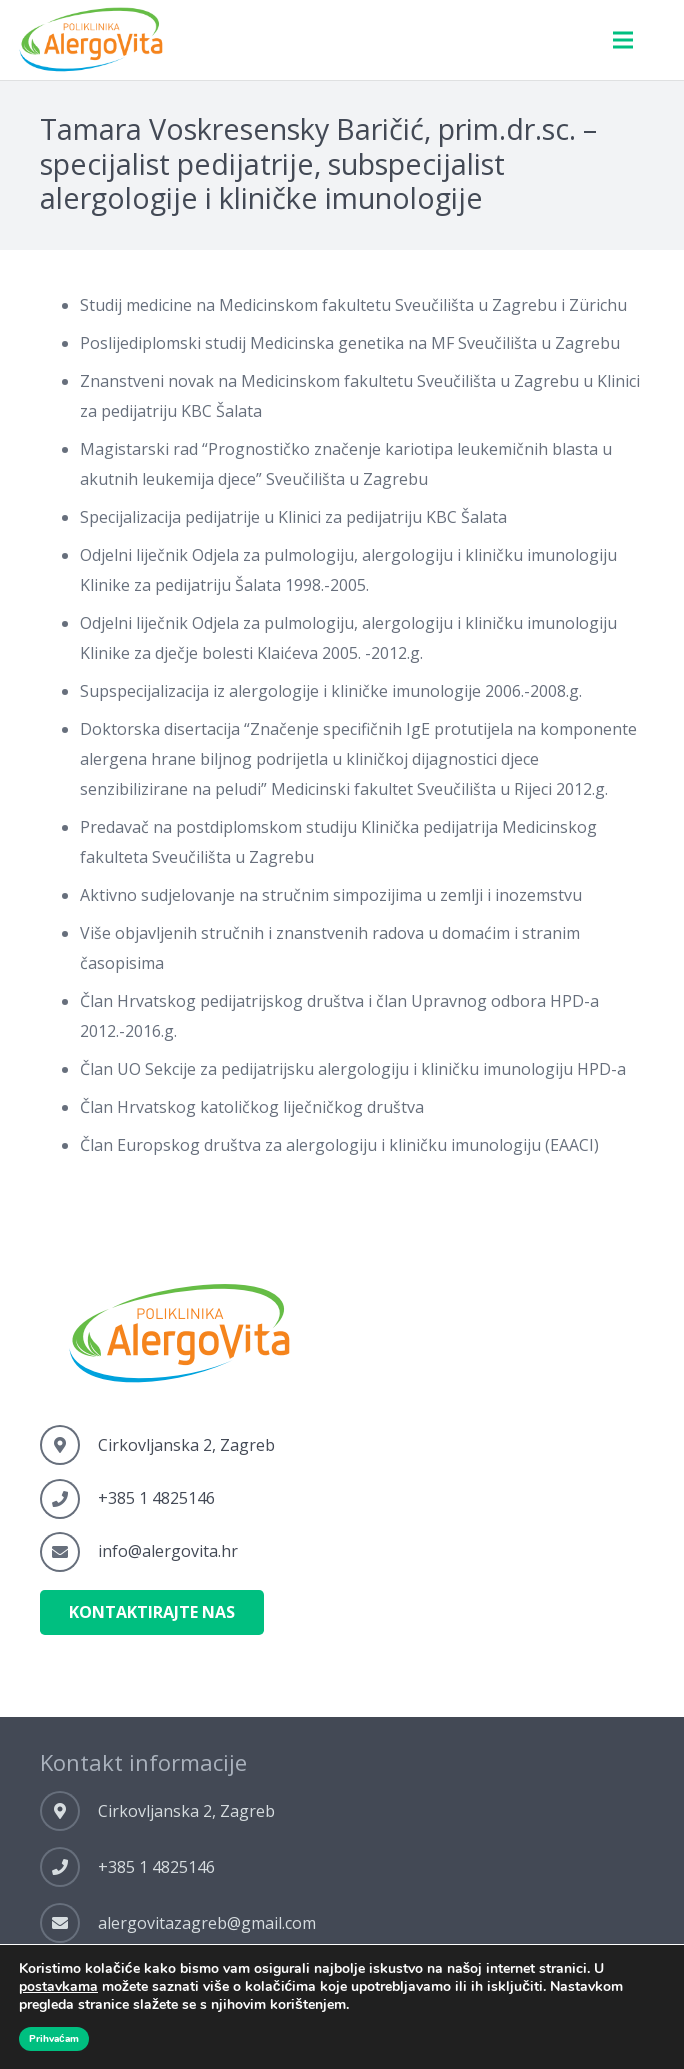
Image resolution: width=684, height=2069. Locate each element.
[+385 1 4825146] (69, 1499)
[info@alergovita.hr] (69, 1552)
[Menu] (623, 40)
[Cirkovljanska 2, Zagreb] (69, 1445)
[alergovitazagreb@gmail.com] (69, 1923)
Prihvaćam (54, 2039)
